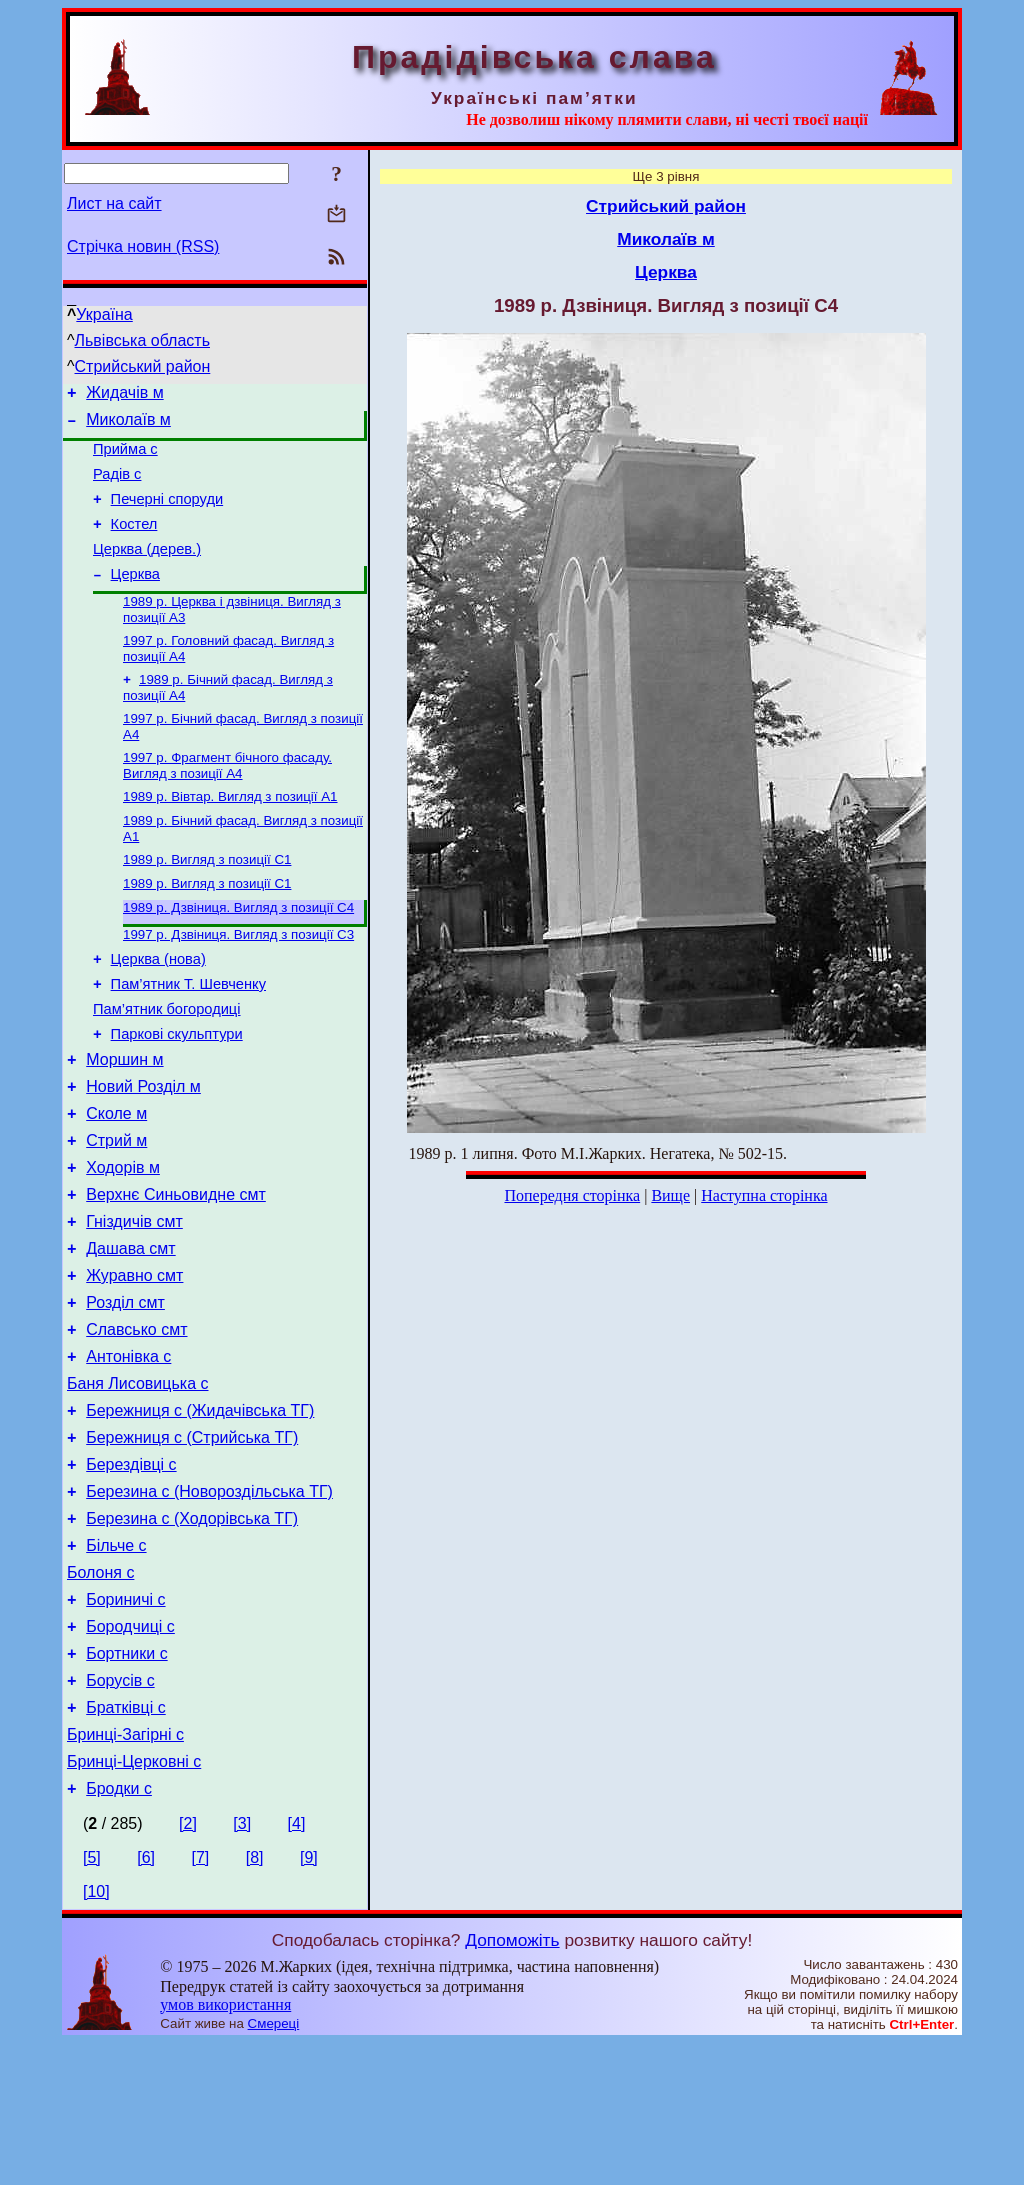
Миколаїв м (128, 425)
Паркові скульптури (177, 1092)
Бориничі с (125, 1720)
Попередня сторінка (572, 1195)
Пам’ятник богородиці (167, 1064)
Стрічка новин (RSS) (143, 246)
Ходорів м (123, 1240)
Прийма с (125, 458)
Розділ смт (125, 1390)
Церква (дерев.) (147, 570)
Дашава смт (130, 1330)
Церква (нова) (158, 1008)
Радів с (117, 486)
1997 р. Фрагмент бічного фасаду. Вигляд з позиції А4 (227, 799)
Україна (104, 314)
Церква (135, 598)
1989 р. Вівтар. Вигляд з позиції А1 (230, 832)
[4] (297, 1965)
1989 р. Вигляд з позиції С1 (207, 899)
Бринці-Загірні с (125, 1870)
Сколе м (116, 1180)
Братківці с (126, 1840)
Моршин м (124, 1120)
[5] (92, 1999)
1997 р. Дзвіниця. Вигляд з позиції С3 (238, 980)
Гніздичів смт (134, 1300)
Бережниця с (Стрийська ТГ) (192, 1540)
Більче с (116, 1660)
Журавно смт (134, 1360)
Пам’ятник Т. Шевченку (188, 1036)
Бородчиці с (130, 1750)
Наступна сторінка (764, 1195)
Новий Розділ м (143, 1150)
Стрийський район (143, 366)
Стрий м (116, 1210)
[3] (242, 1965)
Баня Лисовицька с (138, 1480)
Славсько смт (136, 1420)
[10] (96, 2033)
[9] (309, 1999)
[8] (255, 1999)
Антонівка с (128, 1450)
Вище (670, 1195)
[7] (201, 1999)
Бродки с (119, 1930)
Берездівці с (131, 1570)
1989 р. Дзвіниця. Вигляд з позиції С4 (238, 951)
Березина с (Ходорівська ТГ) (192, 1630)
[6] (146, 1999)
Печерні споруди (167, 514)
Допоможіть (512, 2082)
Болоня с (100, 1690)
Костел (134, 542)
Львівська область (142, 340)
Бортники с (126, 1780)
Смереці (274, 2165)
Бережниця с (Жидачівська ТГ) (200, 1510)
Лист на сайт (114, 203)
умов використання (225, 2146)
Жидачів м (124, 395)
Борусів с (120, 1810)
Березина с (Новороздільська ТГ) (209, 1600)
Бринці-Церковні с (134, 1900)
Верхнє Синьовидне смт (176, 1270)
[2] (188, 1965)
